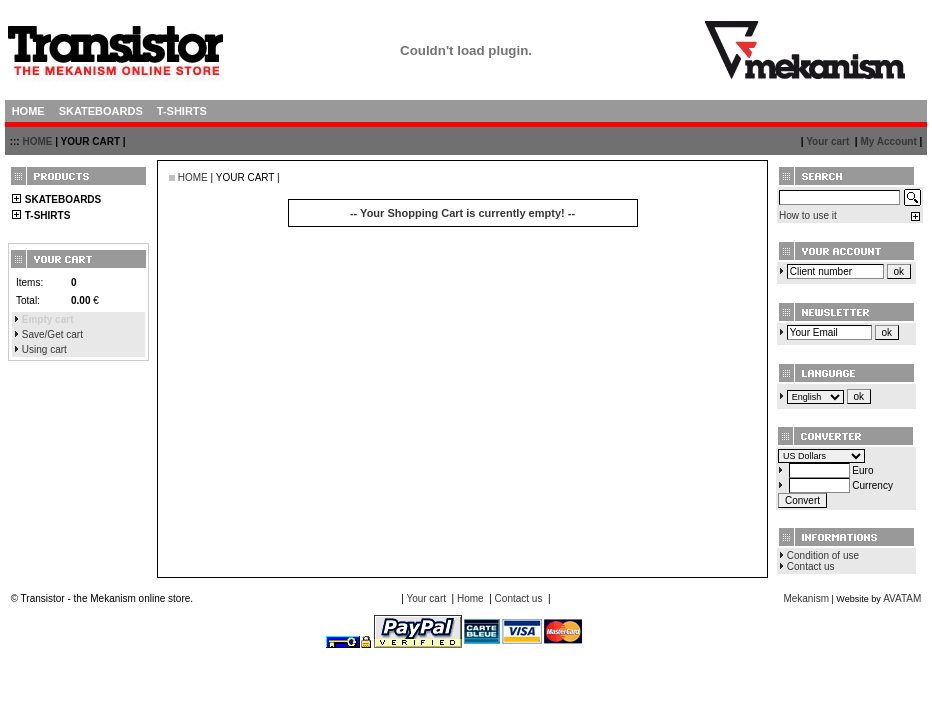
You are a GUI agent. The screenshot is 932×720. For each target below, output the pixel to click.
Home (470, 598)
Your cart (827, 141)
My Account (888, 141)
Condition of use (823, 555)
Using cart (44, 349)
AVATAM (902, 598)
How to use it (808, 215)
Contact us (811, 566)
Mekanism (806, 598)
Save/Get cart (52, 334)
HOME (37, 141)
